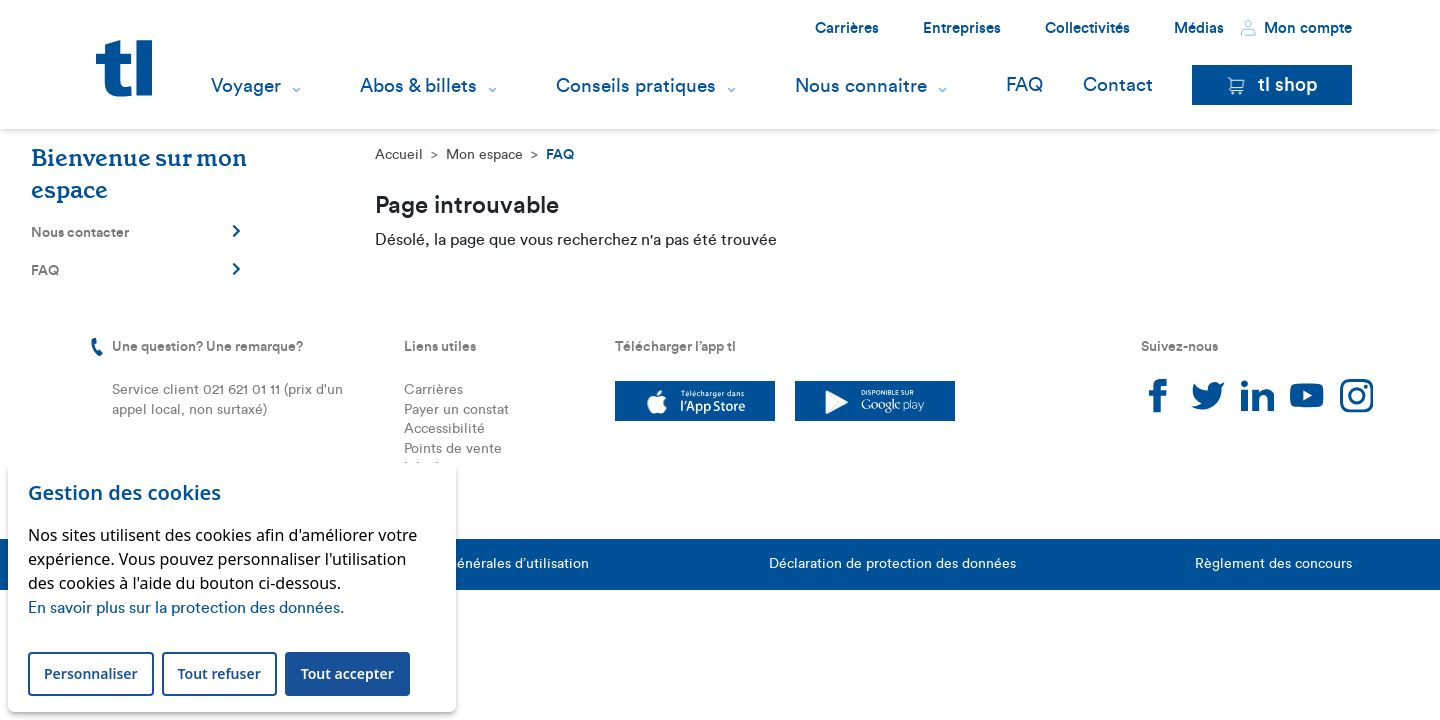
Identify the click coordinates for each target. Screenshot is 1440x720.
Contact (1118, 85)
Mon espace (484, 155)
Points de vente (453, 449)
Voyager (246, 86)
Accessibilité (444, 429)
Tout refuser (219, 673)
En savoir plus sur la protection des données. (186, 608)
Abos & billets (418, 86)
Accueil (399, 155)
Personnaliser (91, 673)
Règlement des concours (1273, 564)
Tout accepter (347, 673)
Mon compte (1296, 28)
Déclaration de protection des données (892, 564)
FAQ (1024, 85)
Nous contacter (136, 232)
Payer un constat (456, 410)
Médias (1199, 28)
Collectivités (1087, 28)
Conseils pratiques (636, 86)
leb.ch (423, 468)
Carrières (847, 28)
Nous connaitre (861, 86)
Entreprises (962, 28)
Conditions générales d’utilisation (482, 564)
